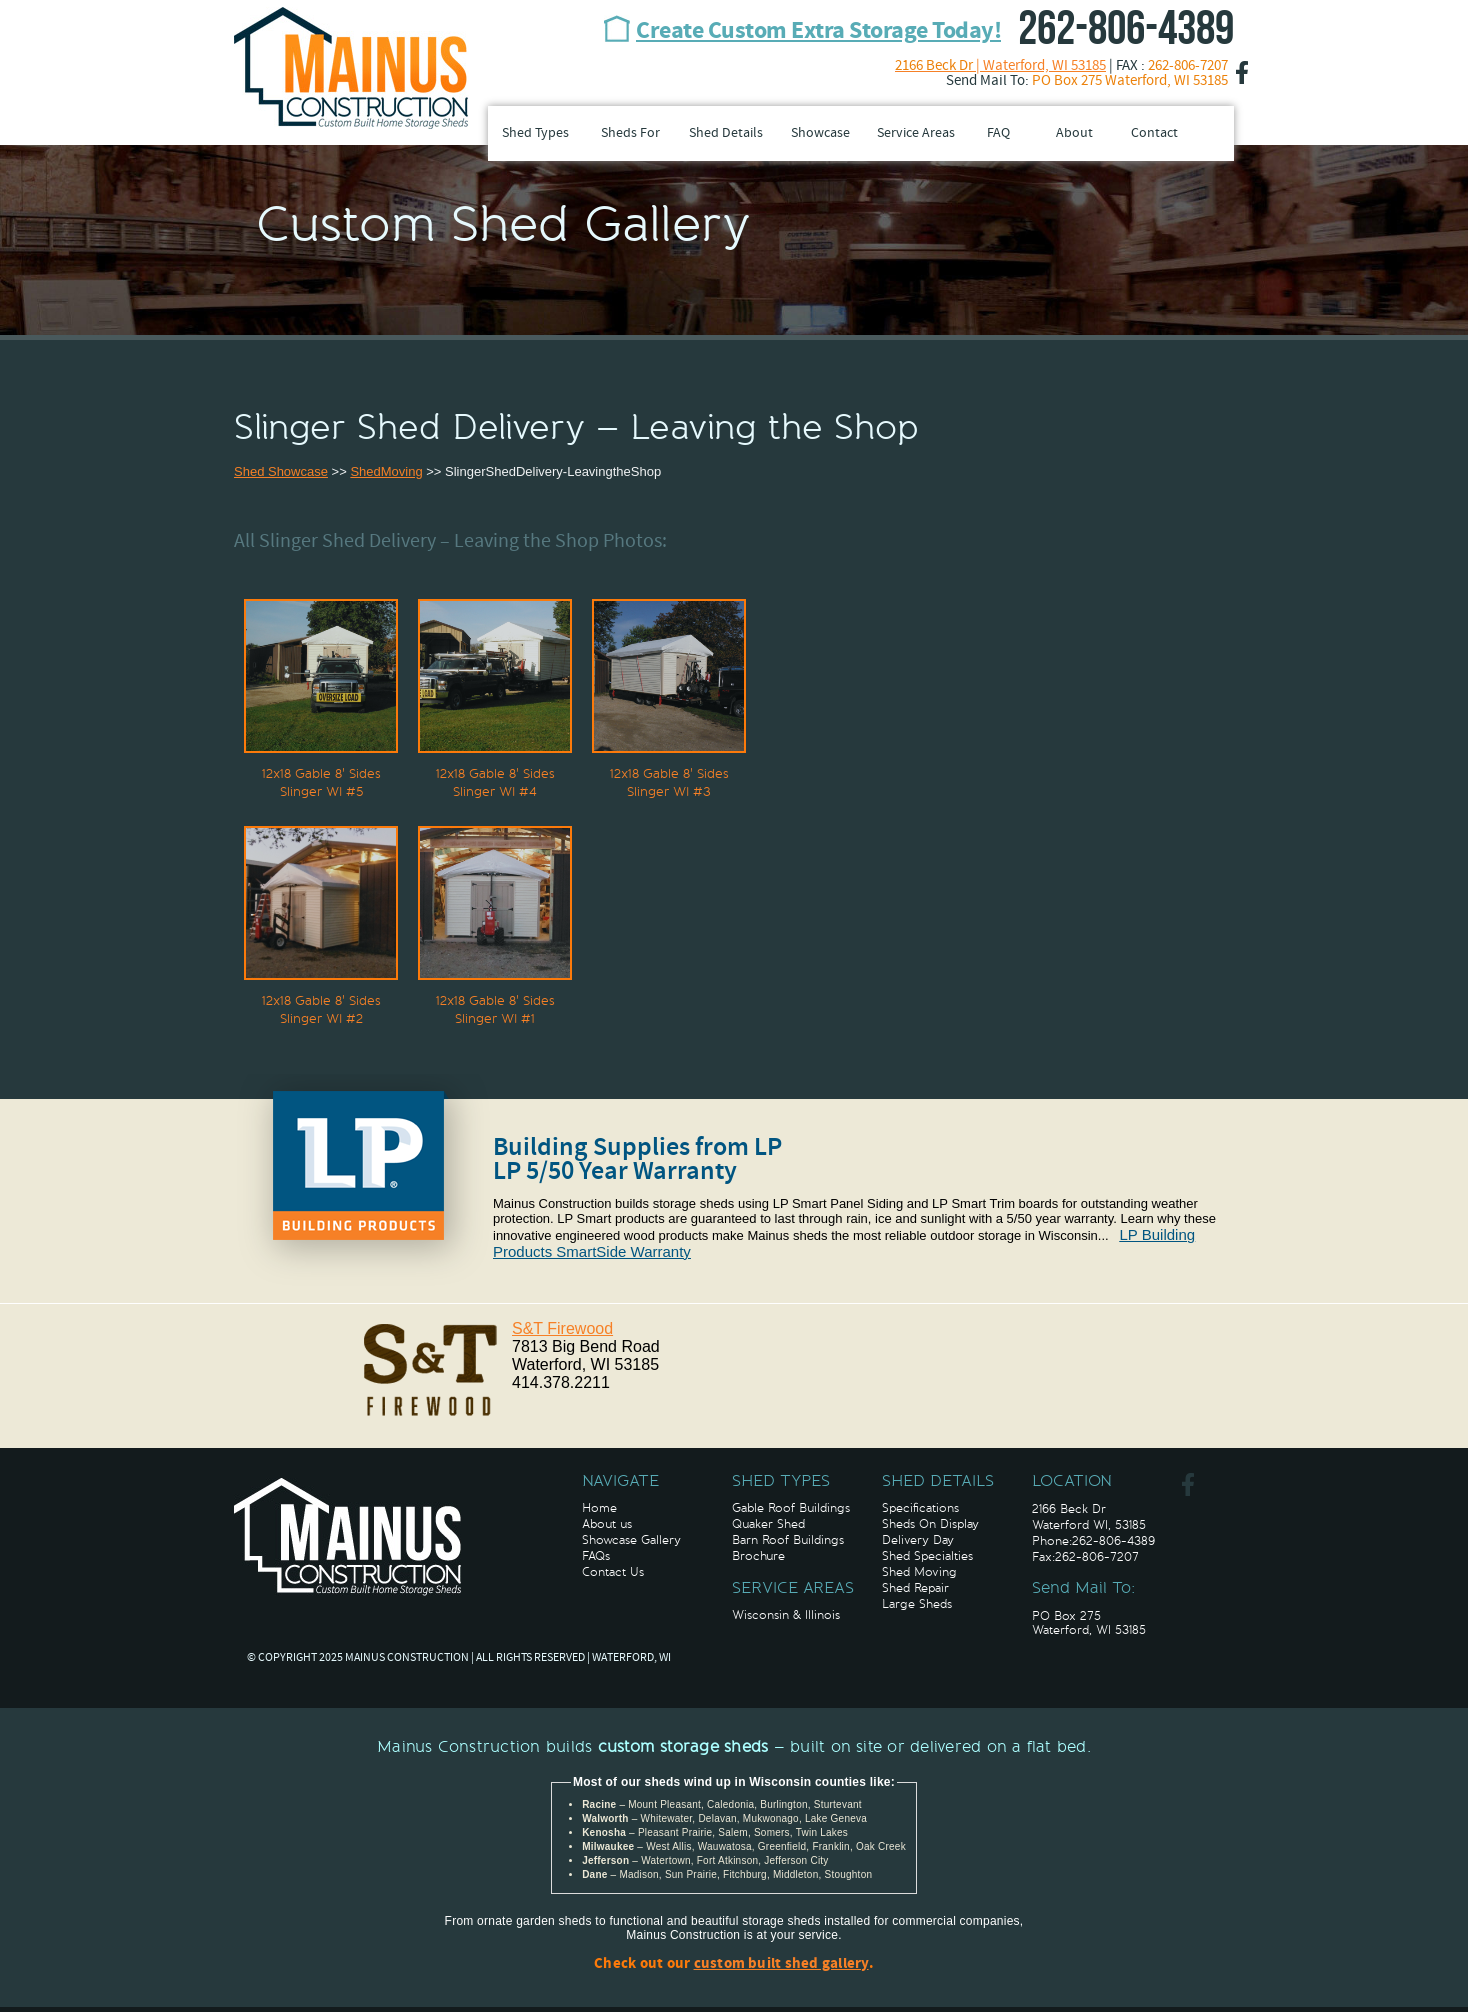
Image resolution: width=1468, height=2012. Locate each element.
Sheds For (630, 133)
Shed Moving (919, 1572)
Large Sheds (917, 1604)
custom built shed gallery (781, 1964)
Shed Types (535, 133)
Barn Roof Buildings (788, 1540)
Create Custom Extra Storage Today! (818, 32)
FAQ (998, 133)
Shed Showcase (281, 471)
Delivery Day (918, 1540)
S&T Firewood (562, 1328)
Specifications (920, 1508)
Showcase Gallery (631, 1540)
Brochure (758, 1556)
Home (599, 1508)
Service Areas (916, 133)
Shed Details (726, 133)
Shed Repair (915, 1588)
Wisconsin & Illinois (786, 1615)
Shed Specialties (927, 1556)
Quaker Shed (768, 1524)
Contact (1154, 133)
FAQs (596, 1556)
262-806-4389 (1126, 29)
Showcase (820, 133)
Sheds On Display (930, 1524)
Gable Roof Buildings (791, 1508)
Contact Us (613, 1572)
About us (607, 1524)
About (1074, 133)
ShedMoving (386, 471)
